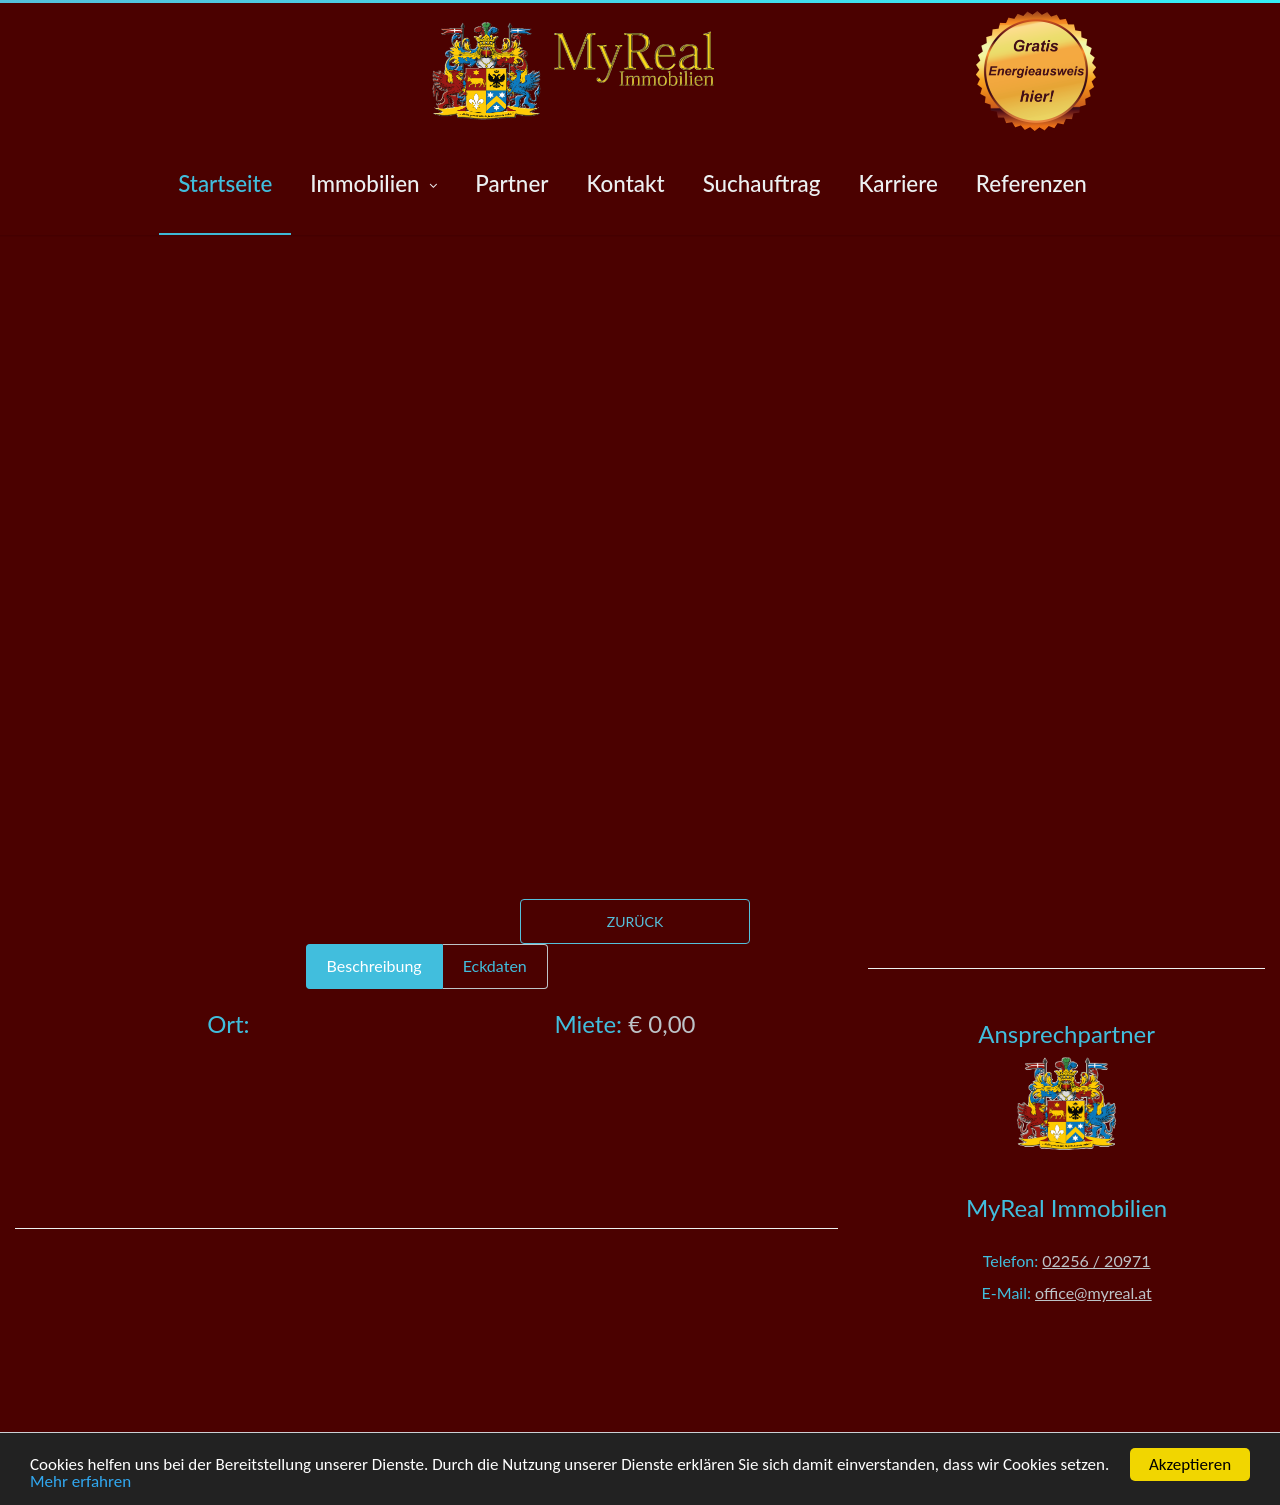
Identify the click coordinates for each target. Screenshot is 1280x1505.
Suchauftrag (762, 183)
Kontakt (625, 183)
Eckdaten (495, 965)
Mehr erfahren (80, 1481)
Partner (511, 183)
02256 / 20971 (1096, 1260)
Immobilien (373, 184)
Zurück (635, 921)
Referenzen (1031, 183)
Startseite (225, 183)
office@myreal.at (1093, 1292)
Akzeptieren (1190, 1464)
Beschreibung (374, 965)
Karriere (897, 183)
